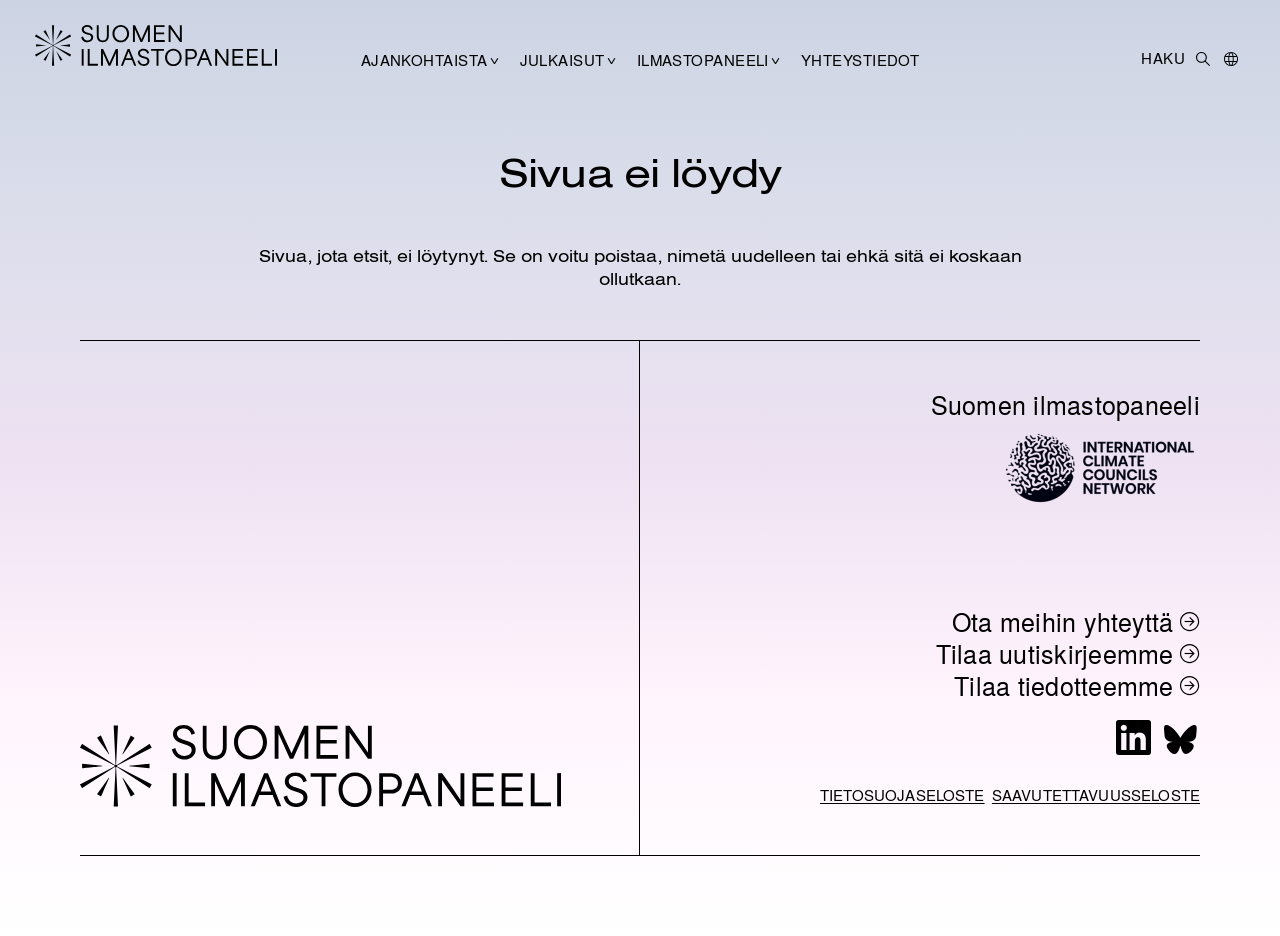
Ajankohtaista (424, 60)
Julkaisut (562, 60)
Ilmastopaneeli (703, 60)
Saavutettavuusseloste (1096, 795)
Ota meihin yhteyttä (1063, 621)
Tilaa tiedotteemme (1064, 685)
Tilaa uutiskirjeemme (1055, 653)
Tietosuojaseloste (902, 795)
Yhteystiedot (860, 60)
